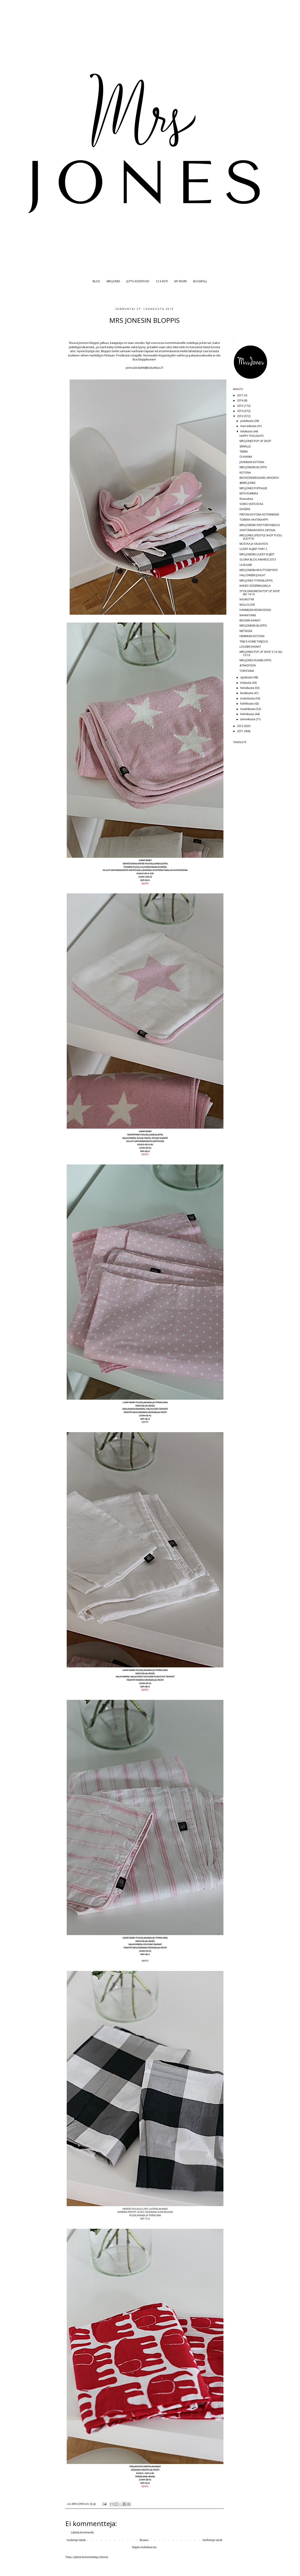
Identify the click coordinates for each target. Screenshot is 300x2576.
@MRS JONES (247, 483)
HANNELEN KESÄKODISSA (255, 610)
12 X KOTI (162, 281)
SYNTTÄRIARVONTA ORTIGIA (257, 530)
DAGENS (245, 509)
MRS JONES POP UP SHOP (255, 441)
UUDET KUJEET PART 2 (253, 549)
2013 (240, 416)
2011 (240, 731)
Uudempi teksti (76, 2540)
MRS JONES (113, 281)
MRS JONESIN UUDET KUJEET (257, 554)
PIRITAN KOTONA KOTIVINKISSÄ (259, 514)
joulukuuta (247, 421)
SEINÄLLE (245, 446)
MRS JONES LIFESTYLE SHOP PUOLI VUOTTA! (261, 536)
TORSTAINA (247, 671)
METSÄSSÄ (246, 631)
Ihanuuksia (246, 499)
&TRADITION (248, 665)
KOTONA (245, 472)
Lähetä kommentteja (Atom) (90, 2557)
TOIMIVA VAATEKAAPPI (254, 520)
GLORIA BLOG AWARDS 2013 (258, 559)
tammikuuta (248, 719)
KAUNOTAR (247, 599)
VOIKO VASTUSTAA (251, 504)
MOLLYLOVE (247, 605)
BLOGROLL (200, 281)
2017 (240, 395)
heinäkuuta (247, 688)
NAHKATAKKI (248, 615)
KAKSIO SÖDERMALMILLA (255, 586)
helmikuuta (247, 714)
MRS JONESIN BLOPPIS (253, 467)
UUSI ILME (246, 565)
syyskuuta (246, 677)
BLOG (96, 281)
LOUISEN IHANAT (250, 647)
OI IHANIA (246, 457)
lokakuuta (246, 431)
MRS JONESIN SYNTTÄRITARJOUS (260, 525)
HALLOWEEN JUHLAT (253, 575)
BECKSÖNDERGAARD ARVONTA (259, 478)
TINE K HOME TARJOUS (254, 641)
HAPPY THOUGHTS (252, 436)
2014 (240, 411)
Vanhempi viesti (212, 2540)
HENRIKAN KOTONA (252, 636)
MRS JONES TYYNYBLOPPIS (256, 580)
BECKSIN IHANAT (250, 620)
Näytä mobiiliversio (144, 2547)
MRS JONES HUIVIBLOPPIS (255, 660)
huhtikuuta (247, 703)
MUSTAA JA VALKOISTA (254, 544)
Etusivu (144, 2540)
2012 (240, 726)
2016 (240, 400)
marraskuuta (248, 426)
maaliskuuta (248, 709)
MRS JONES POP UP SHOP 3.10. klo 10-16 (261, 653)
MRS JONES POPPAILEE (253, 488)
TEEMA (244, 451)
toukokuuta (247, 698)
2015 (240, 406)
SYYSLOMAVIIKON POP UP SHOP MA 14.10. (260, 592)
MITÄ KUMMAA (249, 493)
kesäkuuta (247, 693)
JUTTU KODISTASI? (137, 281)
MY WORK (180, 281)
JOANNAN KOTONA (252, 462)
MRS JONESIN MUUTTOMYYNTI (259, 570)
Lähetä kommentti (82, 2532)
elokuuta (246, 683)
